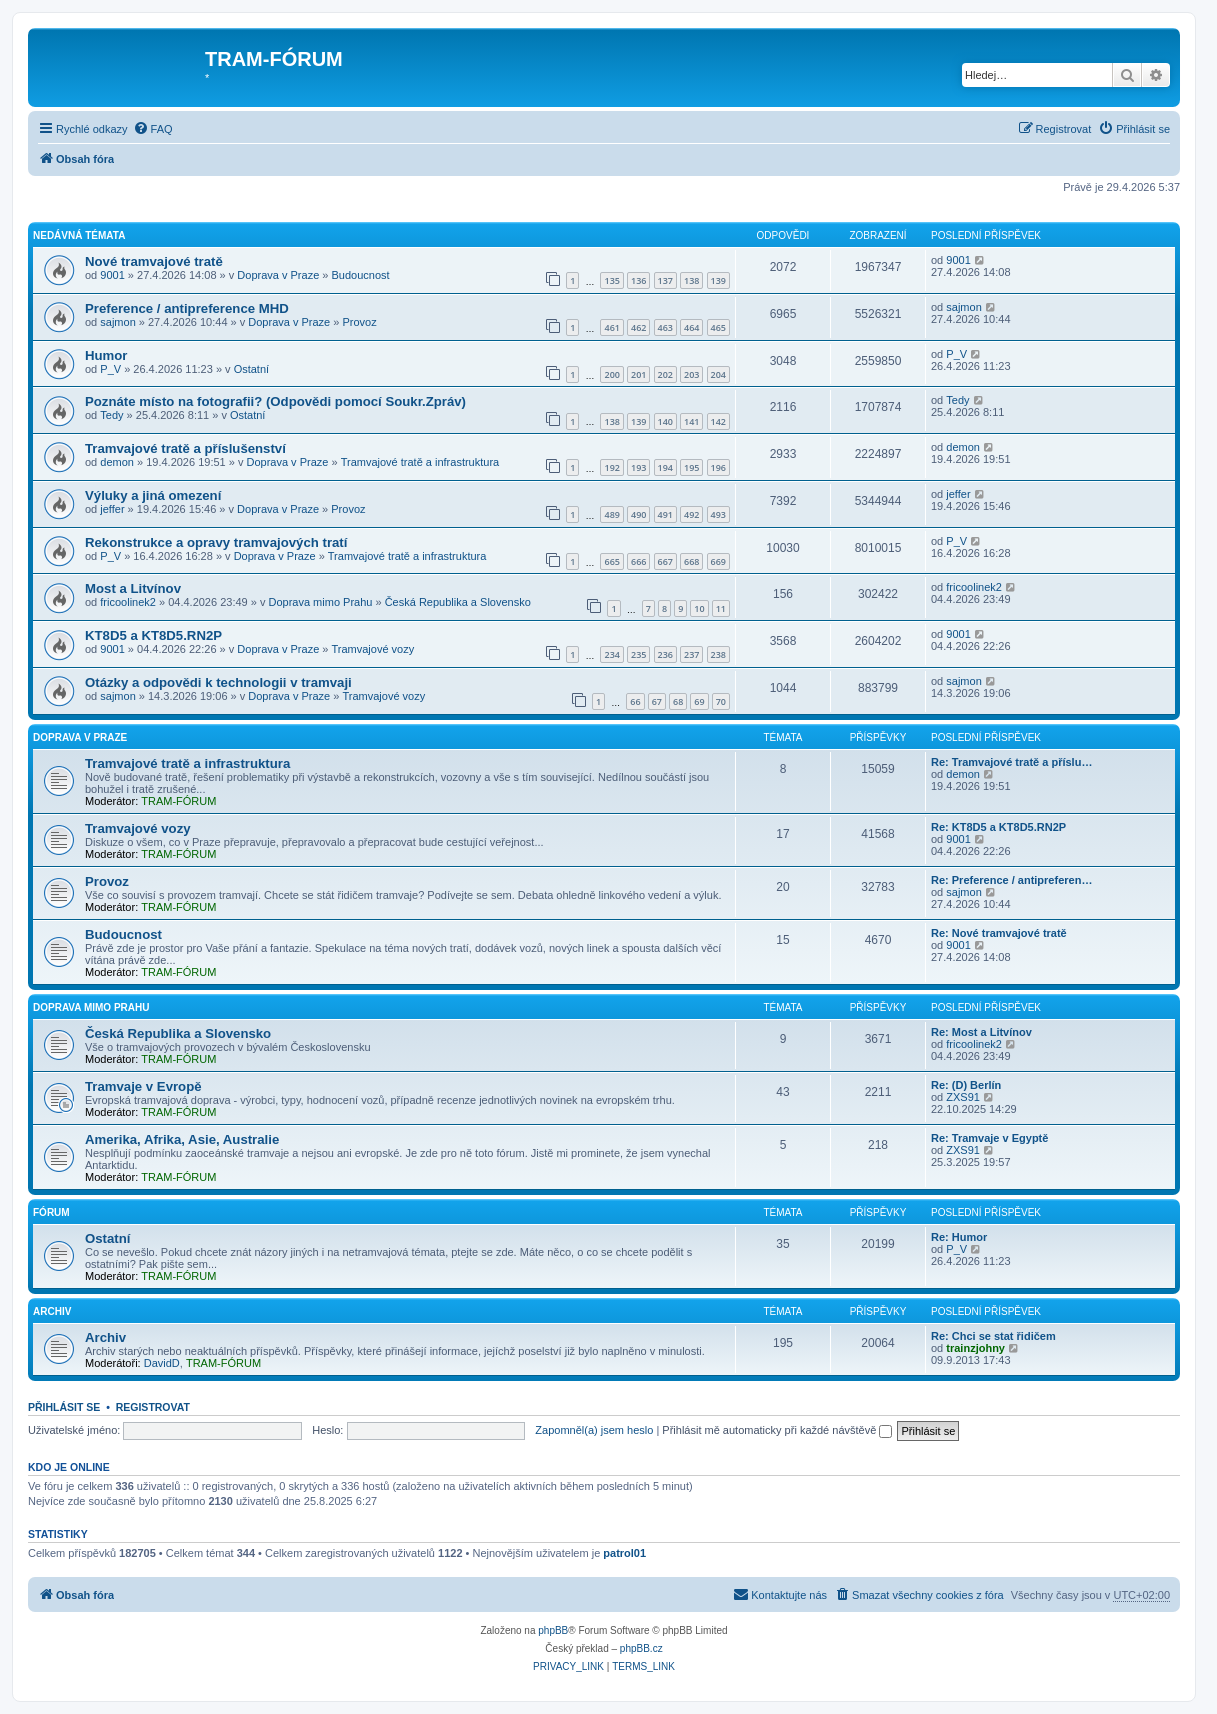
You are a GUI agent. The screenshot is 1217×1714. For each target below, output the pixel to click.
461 (611, 327)
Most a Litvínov (133, 588)
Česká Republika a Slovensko (458, 602)
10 (699, 608)
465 (718, 327)
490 (638, 514)
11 (721, 608)
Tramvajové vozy (373, 649)
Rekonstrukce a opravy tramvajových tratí (216, 542)
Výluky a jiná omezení (153, 495)
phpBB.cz (641, 1648)
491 (665, 514)
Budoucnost (361, 275)
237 (691, 654)
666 (638, 561)
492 (691, 514)
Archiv (52, 1311)
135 (611, 280)
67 (657, 701)
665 (611, 561)
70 (721, 701)
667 (665, 561)
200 (611, 374)
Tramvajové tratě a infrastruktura (420, 462)
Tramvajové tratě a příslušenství (185, 448)
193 (638, 467)
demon (117, 462)
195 (691, 467)
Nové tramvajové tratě (154, 261)
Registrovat (153, 1407)
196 (718, 467)
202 (665, 374)
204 (718, 374)
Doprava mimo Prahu (320, 602)
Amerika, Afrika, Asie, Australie (182, 1139)
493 (718, 514)
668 (691, 561)
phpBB (553, 1630)
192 (611, 467)
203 (691, 374)
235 (638, 654)
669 (718, 561)
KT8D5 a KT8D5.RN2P (153, 635)
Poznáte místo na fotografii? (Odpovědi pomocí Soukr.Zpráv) (275, 401)
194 (665, 467)
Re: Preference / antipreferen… (1011, 880)
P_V (110, 369)
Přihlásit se (64, 1407)
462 (638, 327)
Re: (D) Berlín (966, 1085)
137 (665, 280)
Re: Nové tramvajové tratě (999, 933)
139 (718, 280)
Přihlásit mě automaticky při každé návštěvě (777, 1430)
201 (638, 374)
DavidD (162, 1363)
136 (638, 280)
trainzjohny (975, 1348)
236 (665, 654)
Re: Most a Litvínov (981, 1032)
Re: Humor (959, 1237)
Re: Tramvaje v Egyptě (989, 1138)
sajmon (117, 322)
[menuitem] (153, 129)
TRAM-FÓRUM (178, 801)
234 (611, 654)
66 (635, 701)
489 (611, 514)
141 (691, 421)
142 (718, 421)
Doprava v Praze (278, 275)
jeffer (112, 509)
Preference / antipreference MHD (187, 308)
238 (718, 654)
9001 (112, 275)
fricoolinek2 (128, 602)
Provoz (359, 322)
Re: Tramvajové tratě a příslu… (1011, 762)
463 (665, 327)
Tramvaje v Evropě (143, 1086)
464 (691, 327)
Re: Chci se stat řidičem (993, 1336)
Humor (106, 355)
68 (678, 701)
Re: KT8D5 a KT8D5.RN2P (998, 827)
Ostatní (251, 369)
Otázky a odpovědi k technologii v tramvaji (218, 682)
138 (691, 280)
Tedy (111, 415)
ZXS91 (963, 1097)
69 (699, 701)
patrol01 (624, 1553)
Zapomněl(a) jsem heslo (594, 1430)
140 (665, 421)
